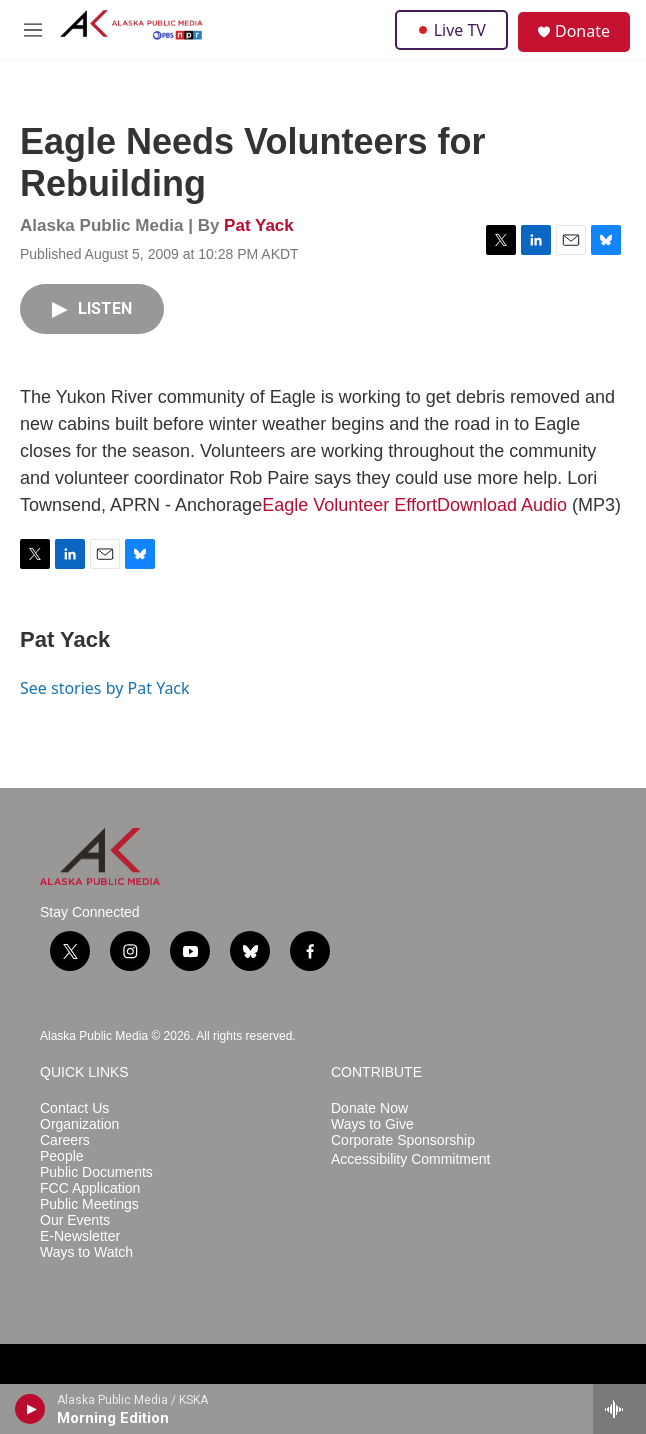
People (62, 1156)
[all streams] (619, 1409)
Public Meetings (89, 1204)
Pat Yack (259, 225)
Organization (79, 1124)
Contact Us (74, 1108)
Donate (582, 31)
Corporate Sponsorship (403, 1140)
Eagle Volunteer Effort (349, 505)
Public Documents (96, 1172)
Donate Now (369, 1108)
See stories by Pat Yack (105, 688)
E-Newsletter (80, 1236)
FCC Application (90, 1188)
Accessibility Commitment (410, 1159)
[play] (30, 1409)
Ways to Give (372, 1124)
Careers (65, 1140)
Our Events (75, 1220)
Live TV (451, 30)
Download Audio (502, 505)
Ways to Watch (86, 1252)
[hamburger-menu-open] (33, 30)
